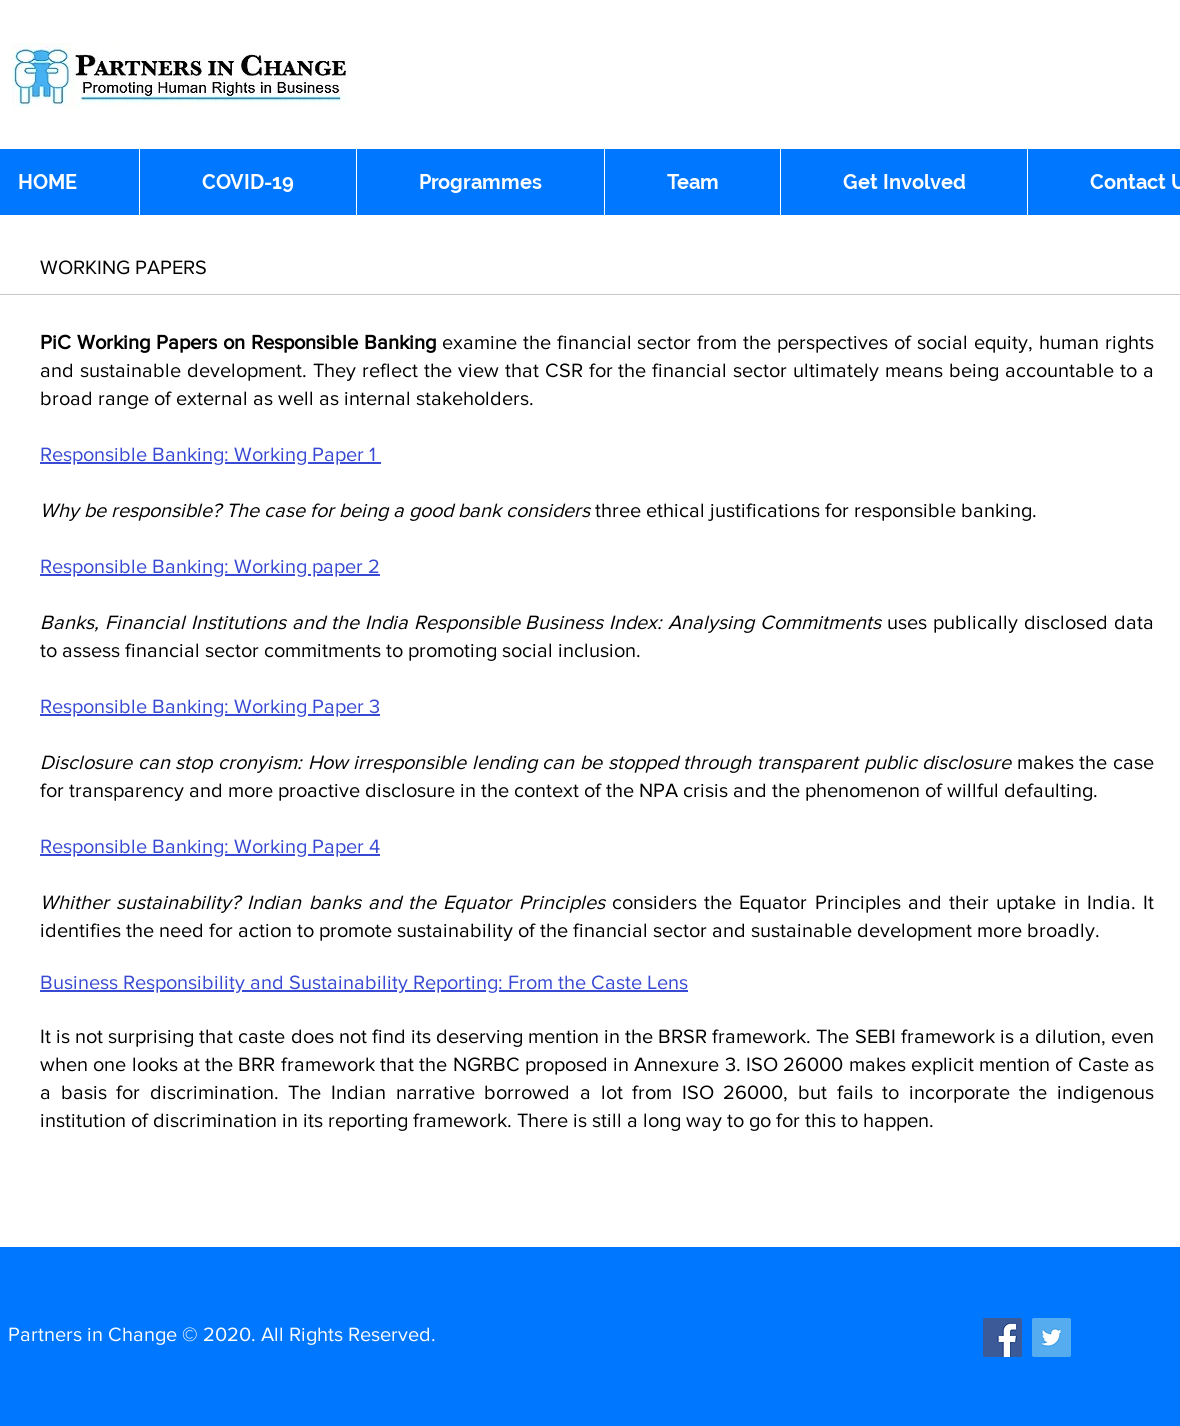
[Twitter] (1051, 1337)
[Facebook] (1002, 1337)
